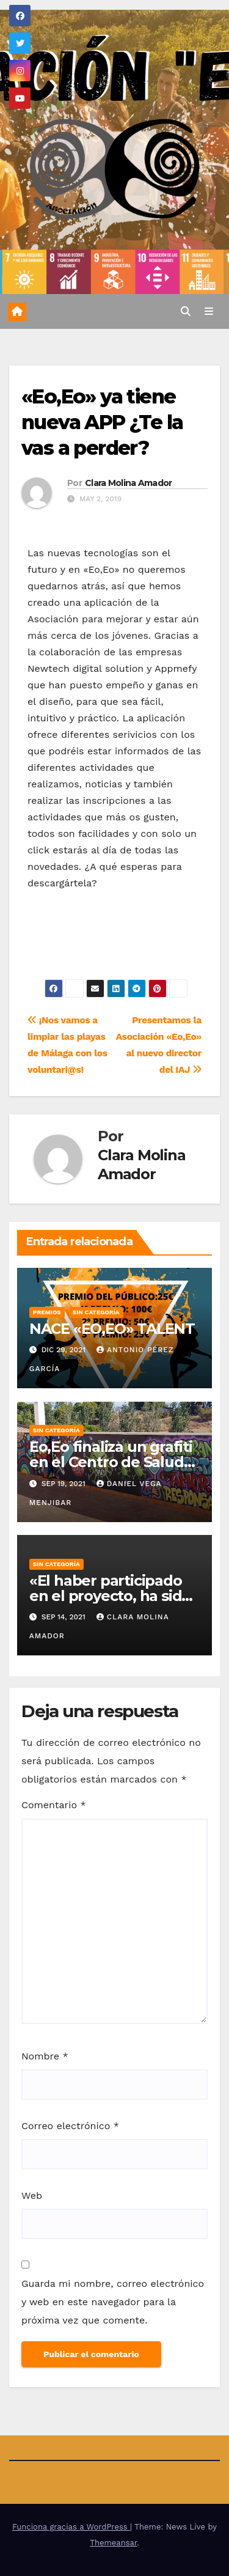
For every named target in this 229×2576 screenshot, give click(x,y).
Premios (47, 1312)
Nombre (44, 2056)
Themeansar (113, 2542)
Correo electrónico (70, 2126)
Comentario (53, 1805)
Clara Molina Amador (128, 482)
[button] (186, 311)
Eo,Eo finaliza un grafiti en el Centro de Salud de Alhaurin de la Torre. (113, 1462)
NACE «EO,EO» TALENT (112, 1329)
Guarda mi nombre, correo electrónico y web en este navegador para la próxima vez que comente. (112, 2302)
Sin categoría (96, 1312)
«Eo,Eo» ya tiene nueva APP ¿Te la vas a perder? (102, 422)
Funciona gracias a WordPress (71, 2526)
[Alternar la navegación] (209, 312)
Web (31, 2195)
